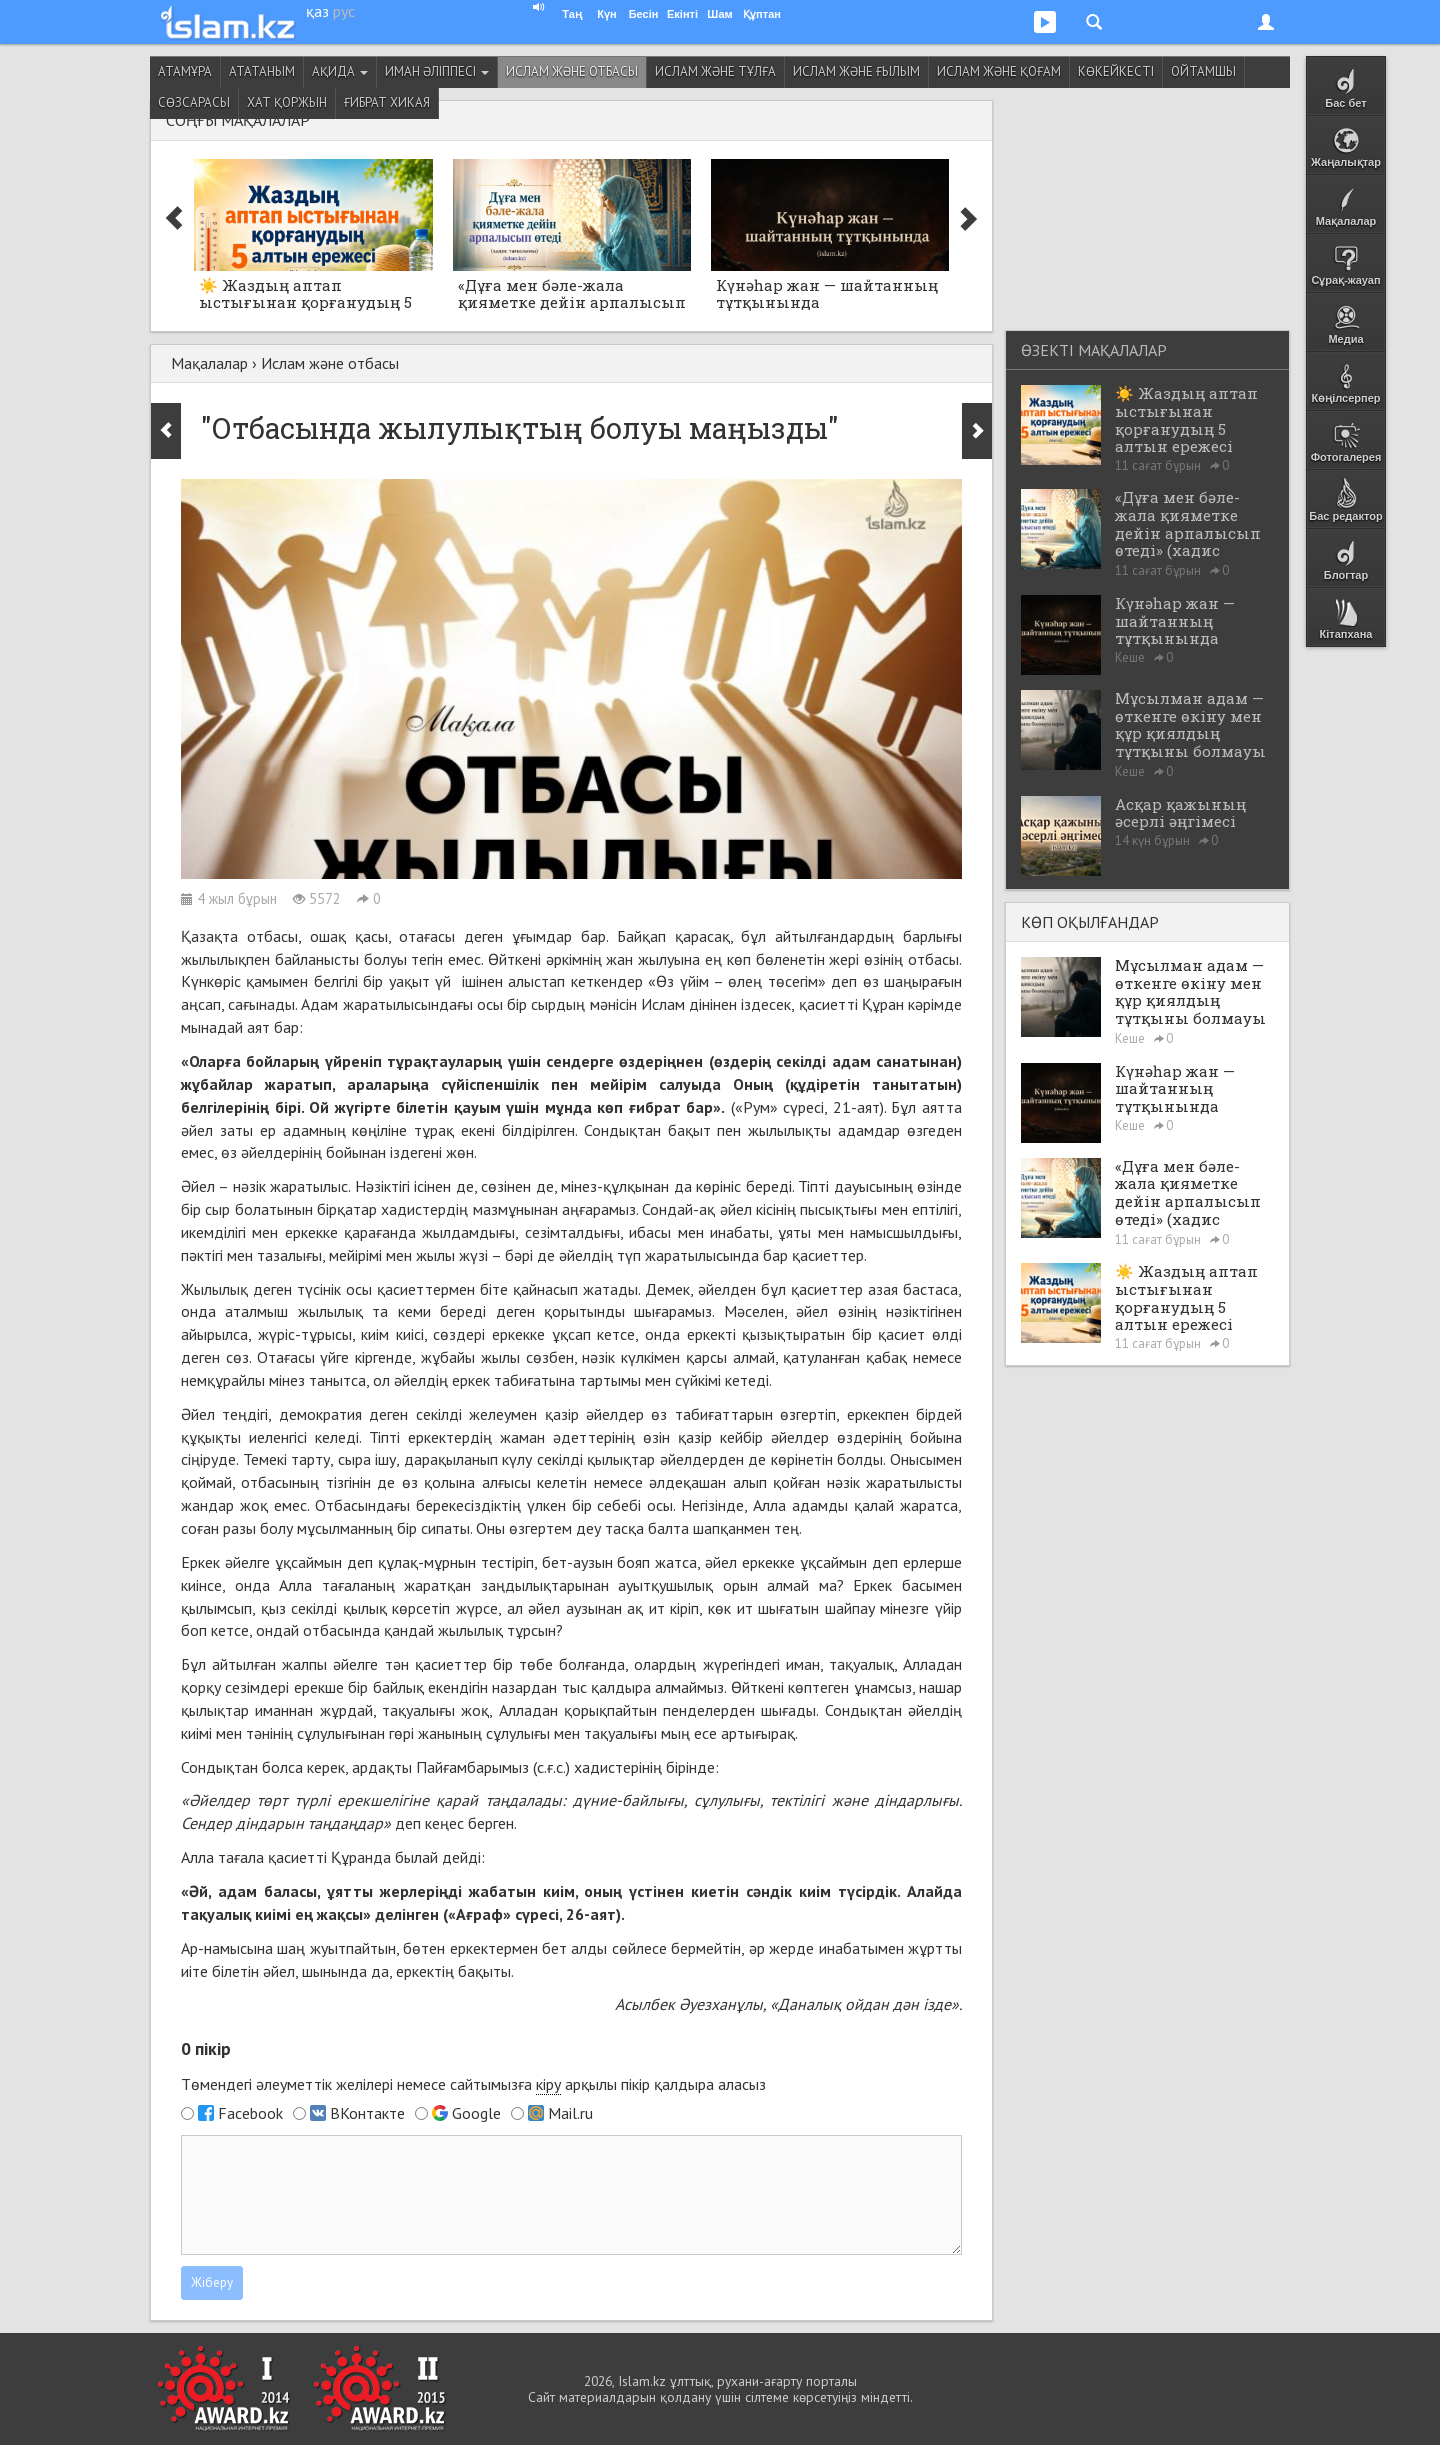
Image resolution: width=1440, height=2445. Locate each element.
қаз (317, 11)
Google (476, 2113)
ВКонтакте (367, 2113)
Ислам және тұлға (715, 71)
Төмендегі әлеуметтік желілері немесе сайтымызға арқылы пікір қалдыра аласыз (473, 2084)
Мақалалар (209, 363)
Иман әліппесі (437, 71)
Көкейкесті (1116, 71)
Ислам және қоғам (999, 71)
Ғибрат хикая (387, 102)
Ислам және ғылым (856, 71)
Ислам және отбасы (572, 71)
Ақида (340, 71)
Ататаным (262, 71)
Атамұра (185, 71)
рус (344, 11)
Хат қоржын (287, 102)
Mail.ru (570, 2113)
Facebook (250, 2113)
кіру (548, 2084)
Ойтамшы (1203, 71)
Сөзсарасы (194, 102)
